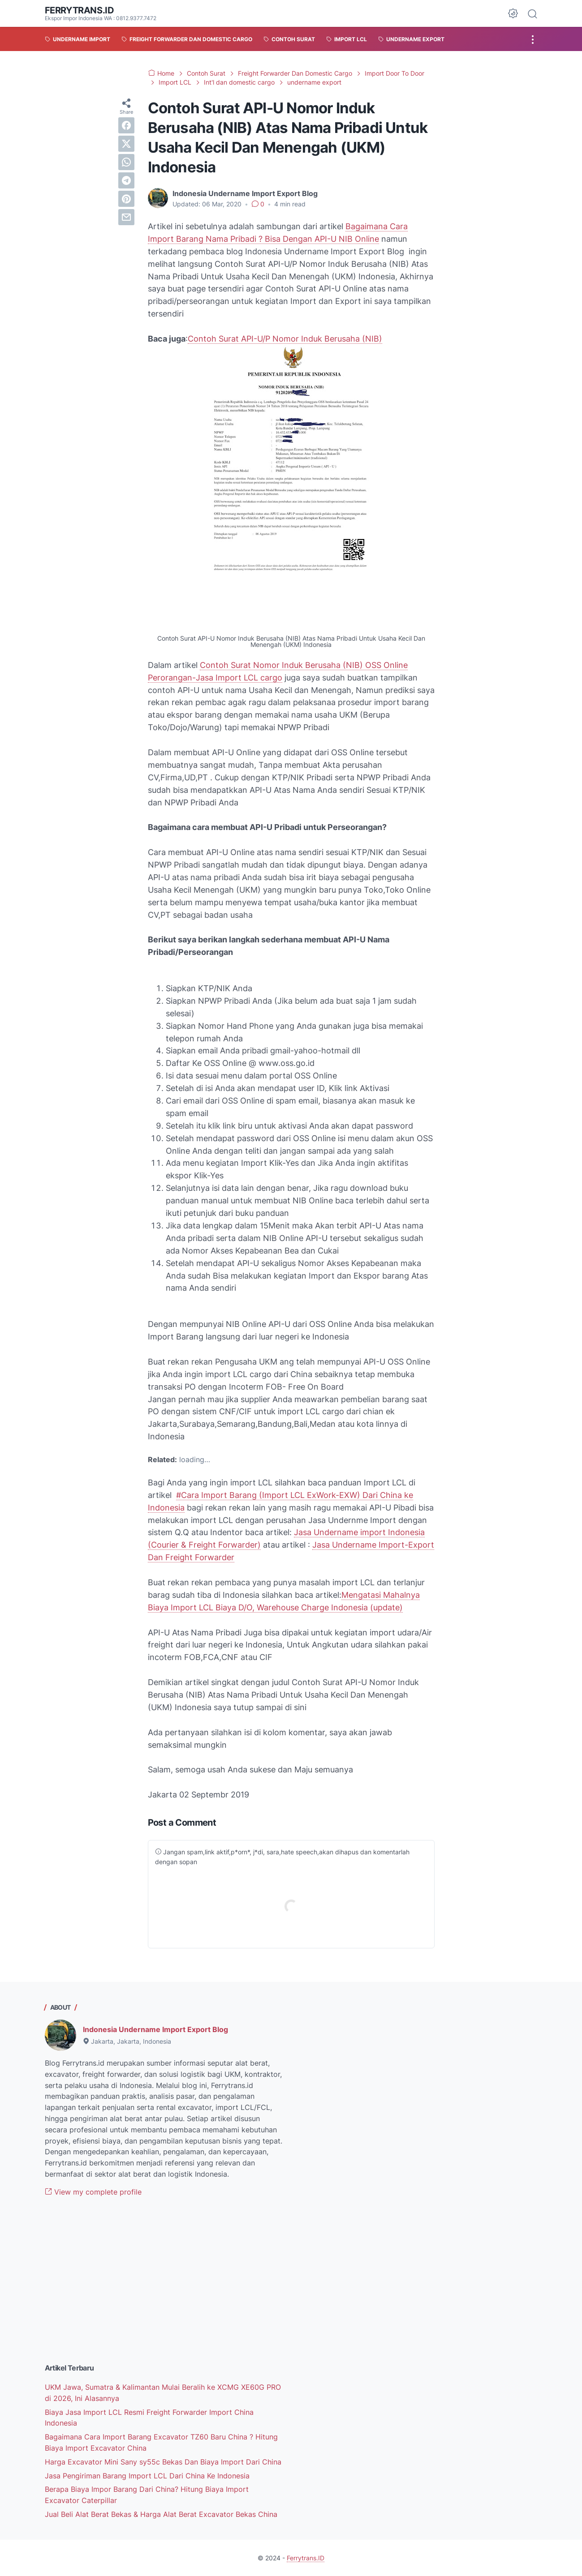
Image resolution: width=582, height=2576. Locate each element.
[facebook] (126, 125)
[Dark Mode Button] (513, 13)
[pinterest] (126, 199)
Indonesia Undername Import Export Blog (155, 2029)
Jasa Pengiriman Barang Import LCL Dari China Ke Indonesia (147, 2475)
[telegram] (126, 180)
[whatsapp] (126, 162)
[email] (126, 217)
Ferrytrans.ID (79, 10)
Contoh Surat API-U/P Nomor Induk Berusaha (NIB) (285, 338)
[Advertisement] (164, 2287)
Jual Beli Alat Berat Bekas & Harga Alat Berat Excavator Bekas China (161, 2514)
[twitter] (126, 144)
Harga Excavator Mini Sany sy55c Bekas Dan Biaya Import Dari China (163, 2461)
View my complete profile (93, 2191)
